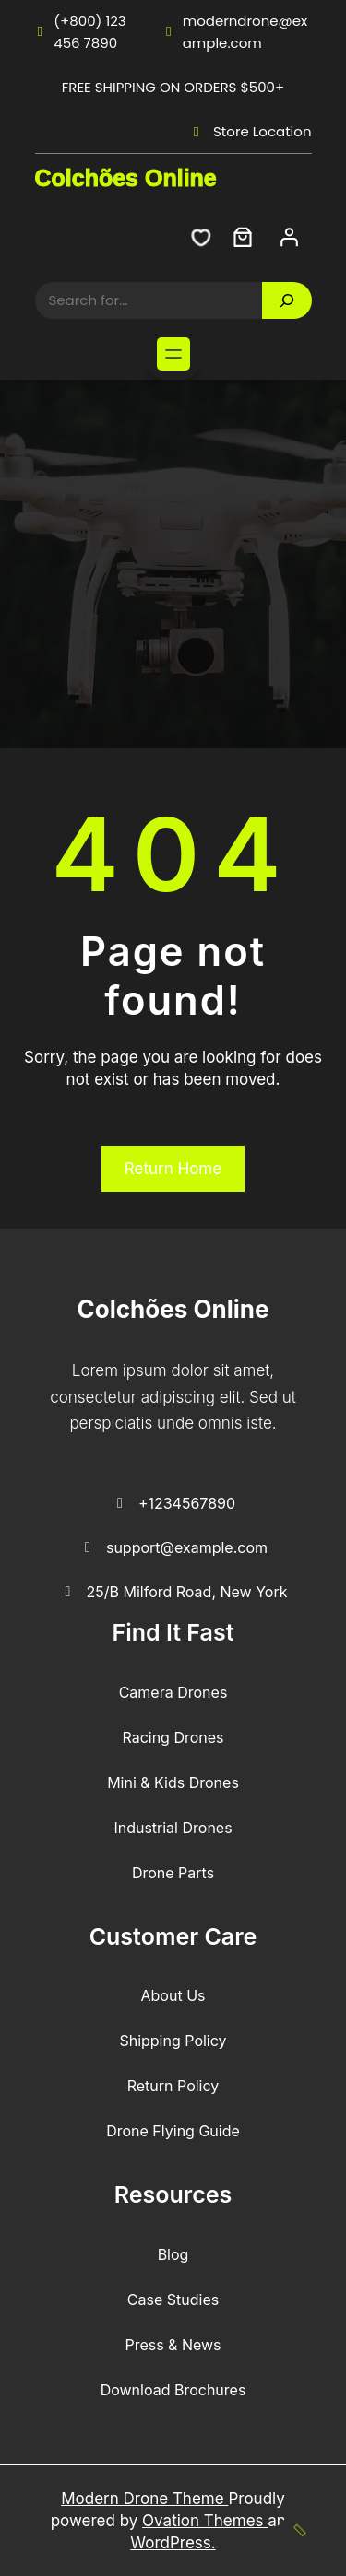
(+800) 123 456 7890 (80, 32)
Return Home (173, 1168)
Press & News (173, 2344)
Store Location (249, 131)
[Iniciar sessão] (289, 237)
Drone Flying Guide (173, 2131)
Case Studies (173, 2299)
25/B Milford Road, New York (173, 1592)
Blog (173, 2254)
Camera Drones (173, 1692)
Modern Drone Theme (144, 2498)
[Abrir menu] (173, 354)
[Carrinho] (242, 237)
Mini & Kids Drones (173, 1782)
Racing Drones (172, 1737)
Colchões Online (126, 178)
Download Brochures (173, 2390)
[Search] (287, 300)
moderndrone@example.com (235, 32)
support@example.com (173, 1548)
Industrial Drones (172, 1827)
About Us (173, 1995)
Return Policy (173, 2085)
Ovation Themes (205, 2520)
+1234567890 (173, 1504)
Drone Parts (173, 1873)
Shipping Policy (172, 2040)
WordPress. (172, 2543)
